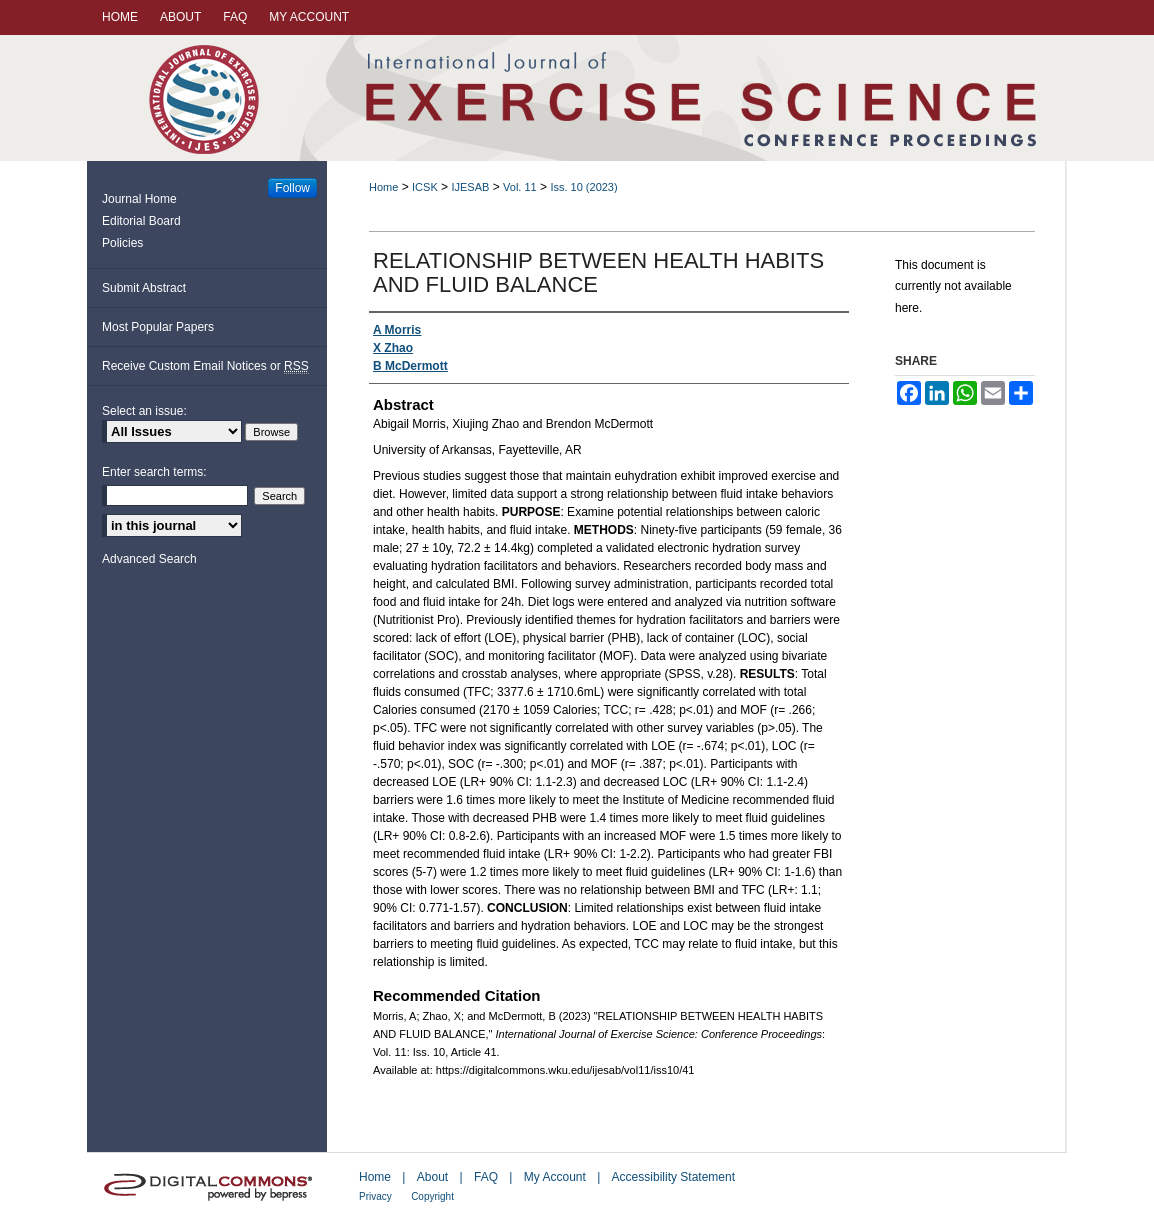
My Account (555, 1177)
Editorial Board (141, 221)
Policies (122, 243)
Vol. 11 (520, 187)
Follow (292, 188)
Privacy (375, 1196)
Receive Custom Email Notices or (205, 366)
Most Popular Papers (158, 327)
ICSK (425, 187)
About (432, 1177)
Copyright (432, 1196)
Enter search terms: (154, 472)
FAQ (486, 1177)
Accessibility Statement (673, 1177)
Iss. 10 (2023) (583, 187)
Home (383, 187)
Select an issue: (144, 411)
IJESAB (470, 187)
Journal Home (139, 199)
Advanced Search (149, 559)
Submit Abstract (144, 288)
